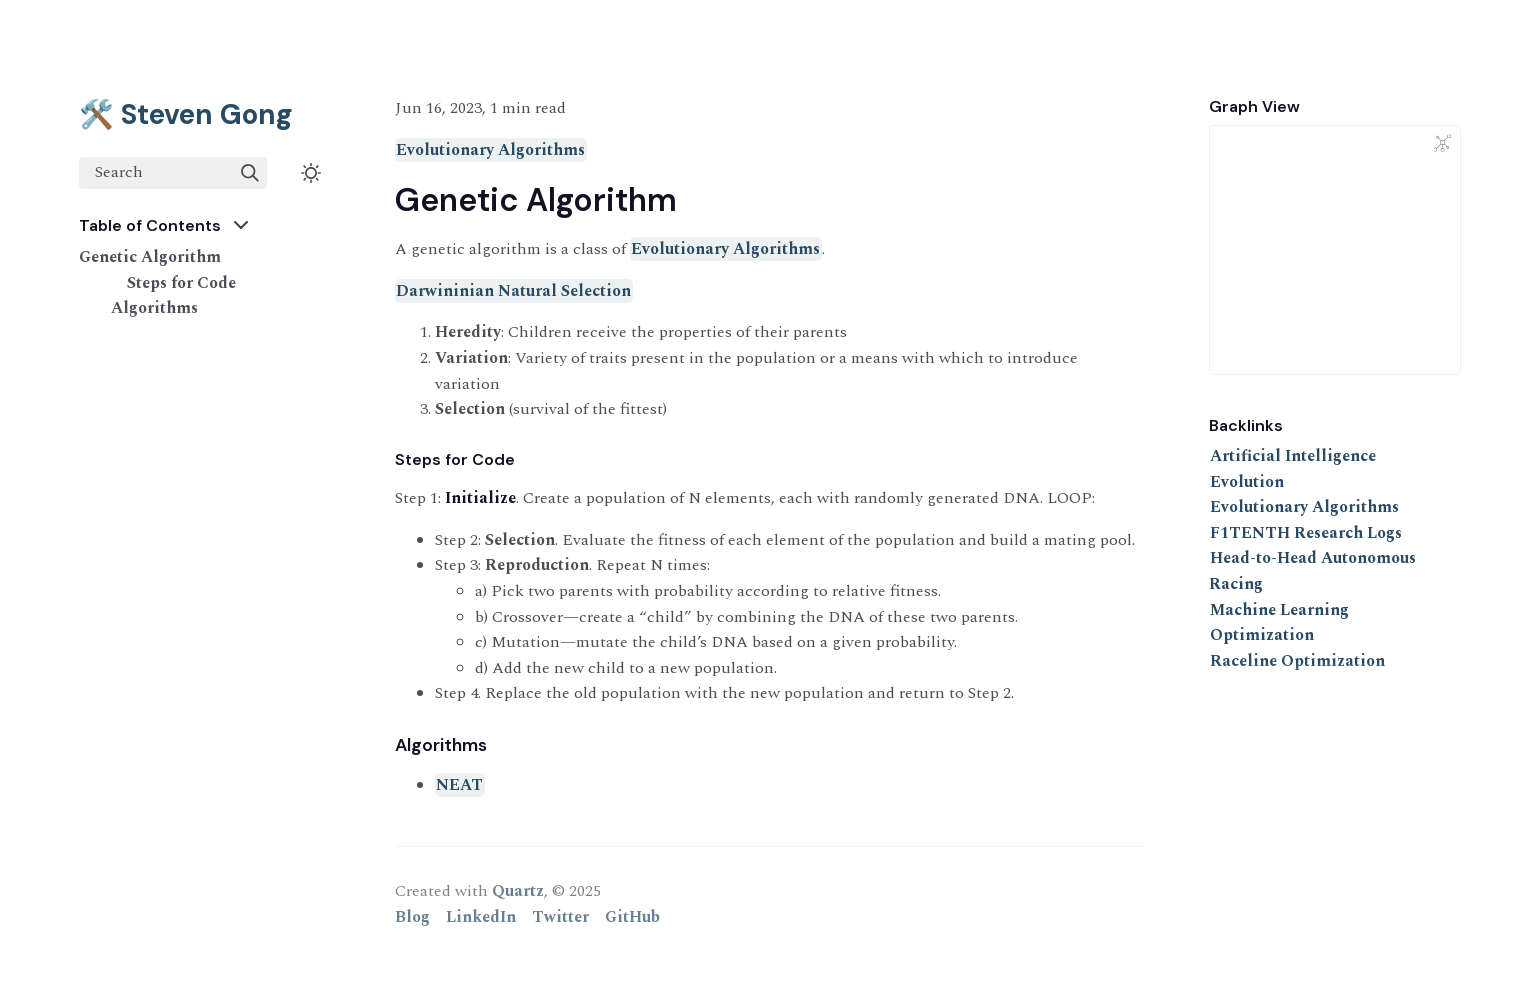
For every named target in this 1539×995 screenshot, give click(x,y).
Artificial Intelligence (1293, 456)
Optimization (1262, 635)
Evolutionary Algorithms (490, 150)
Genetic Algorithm (150, 257)
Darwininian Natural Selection (513, 291)
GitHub (632, 917)
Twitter (560, 917)
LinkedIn (481, 917)
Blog (412, 917)
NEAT (459, 785)
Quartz (518, 891)
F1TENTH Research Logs (1306, 533)
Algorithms (154, 308)
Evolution (1247, 482)
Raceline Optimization (1297, 661)
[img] (250, 173)
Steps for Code (181, 283)
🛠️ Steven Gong (186, 114)
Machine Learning (1279, 610)
